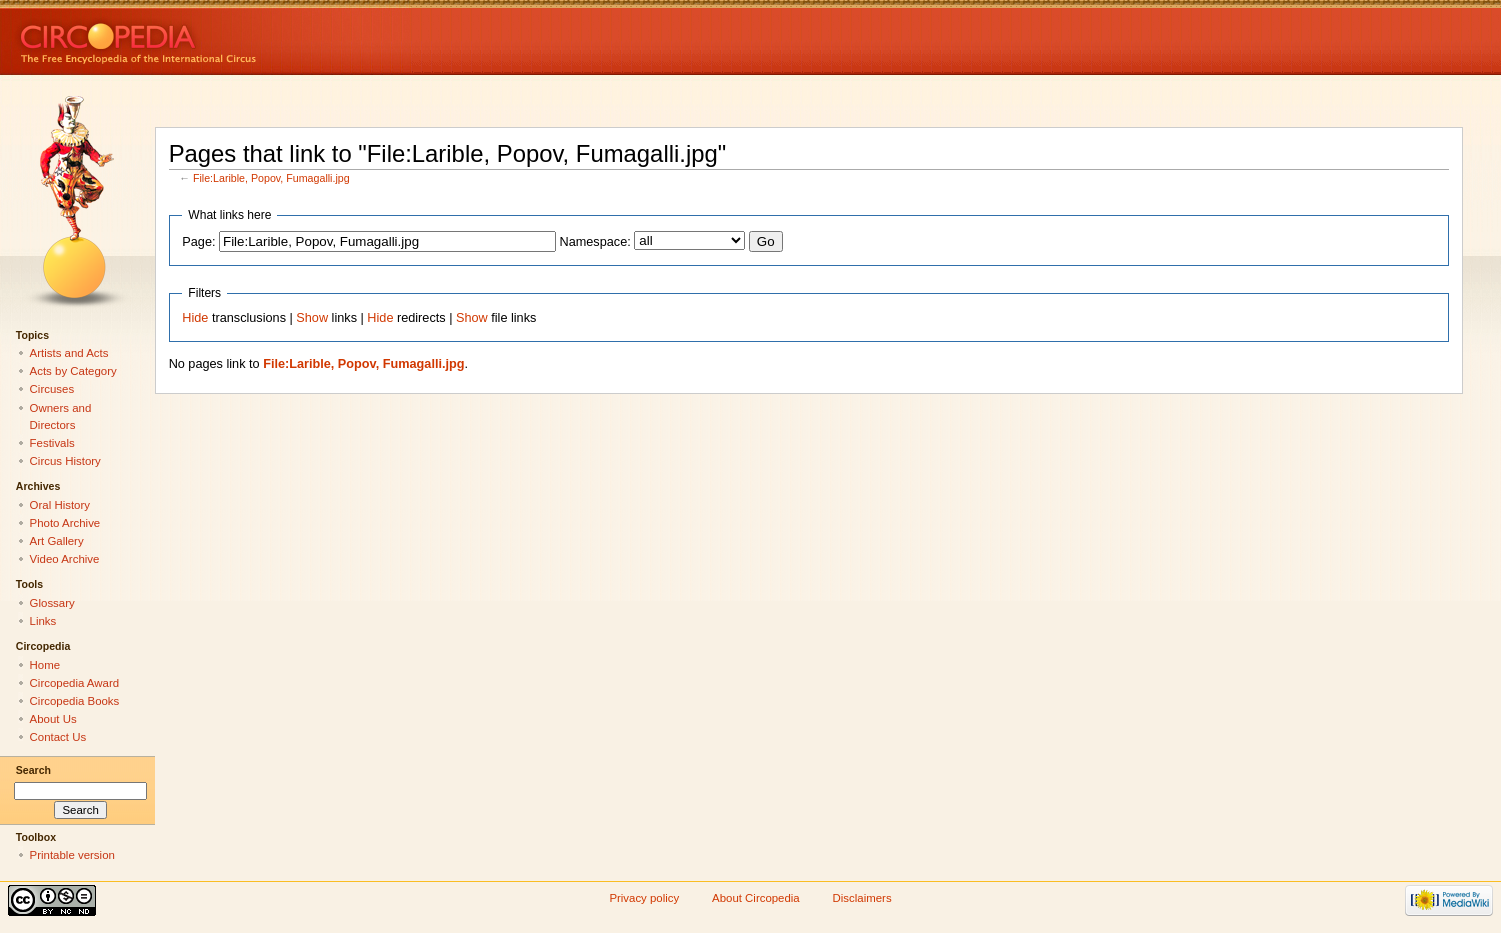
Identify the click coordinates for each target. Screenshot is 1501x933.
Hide (195, 318)
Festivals (52, 443)
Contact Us (58, 737)
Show (312, 318)
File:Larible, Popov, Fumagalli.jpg (271, 178)
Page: (198, 242)
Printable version (72, 855)
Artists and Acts (69, 353)
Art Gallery (57, 541)
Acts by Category (73, 371)
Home (45, 665)
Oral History (60, 505)
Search (33, 770)
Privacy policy (644, 898)
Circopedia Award (75, 683)
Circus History (65, 461)
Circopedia (205, 37)
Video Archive (65, 559)
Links (43, 621)
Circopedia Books (75, 701)
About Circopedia (756, 898)
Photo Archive (65, 523)
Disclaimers (862, 898)
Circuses (52, 389)
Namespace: (595, 242)
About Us (53, 719)
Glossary (52, 603)
